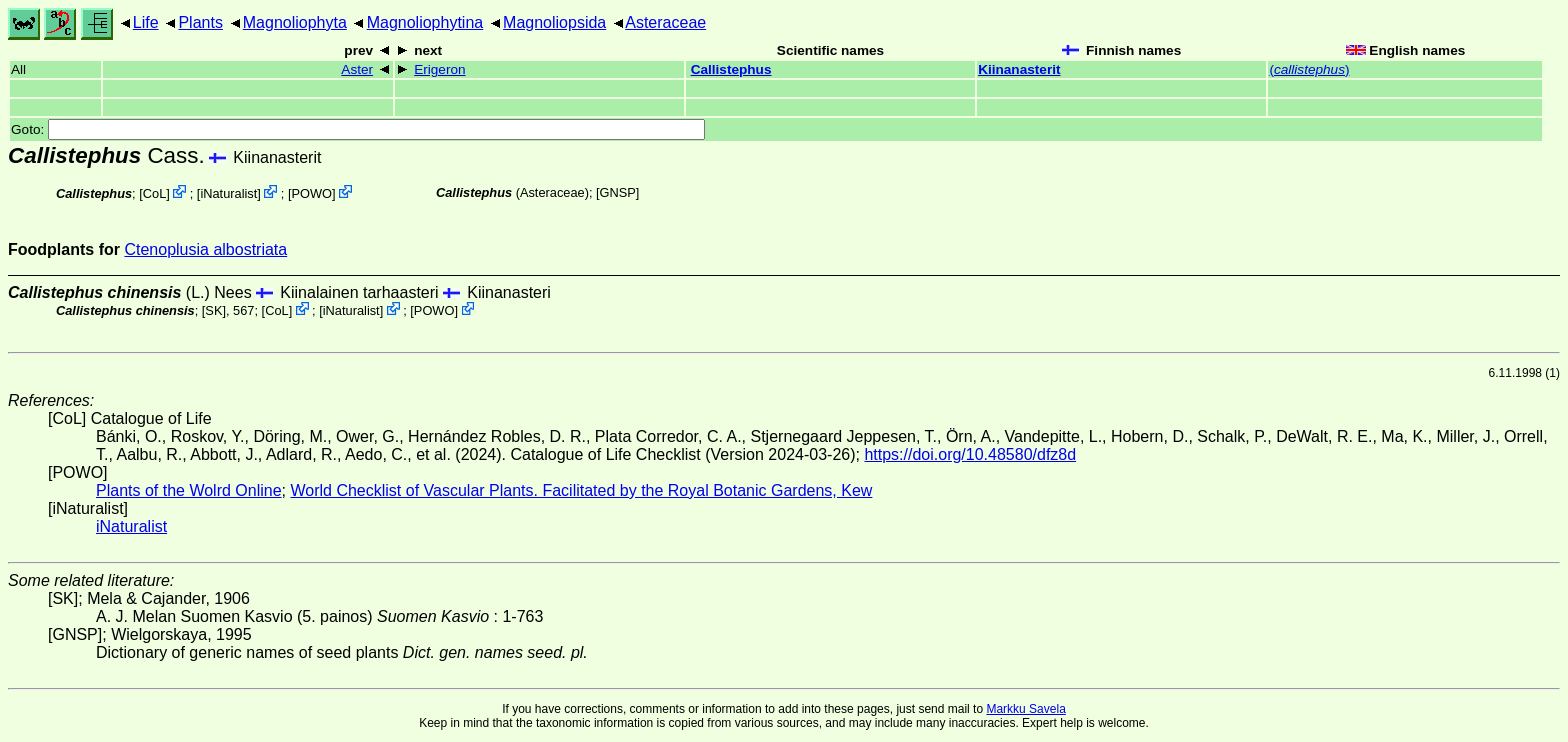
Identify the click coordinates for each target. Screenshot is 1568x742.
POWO (311, 193)
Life (146, 22)
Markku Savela (1025, 709)
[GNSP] (617, 192)
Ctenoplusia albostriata (205, 249)
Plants (200, 22)
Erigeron (439, 69)
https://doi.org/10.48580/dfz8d (970, 454)
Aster (357, 69)
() (1309, 69)
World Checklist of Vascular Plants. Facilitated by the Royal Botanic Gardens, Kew (581, 490)
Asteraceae (665, 22)
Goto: (358, 129)
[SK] (214, 310)
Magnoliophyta (295, 22)
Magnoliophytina (425, 22)
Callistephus (731, 69)
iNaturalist (228, 193)
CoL (154, 193)
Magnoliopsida (554, 22)
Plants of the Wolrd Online (189, 490)
